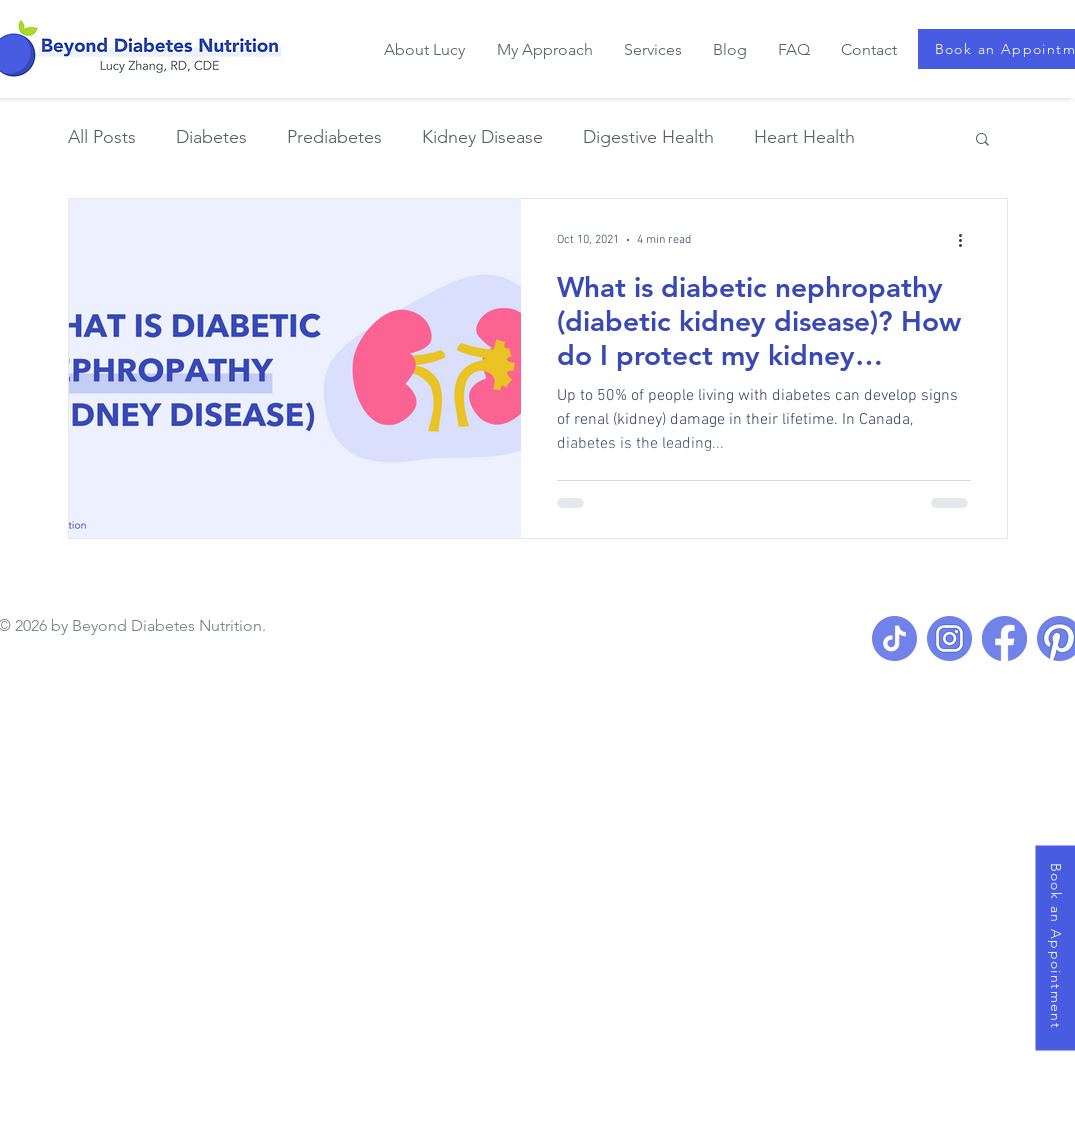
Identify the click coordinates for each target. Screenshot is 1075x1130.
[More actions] (968, 240)
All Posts (102, 137)
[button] (982, 140)
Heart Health (804, 137)
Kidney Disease (482, 137)
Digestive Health (648, 137)
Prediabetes (334, 137)
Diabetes (211, 137)
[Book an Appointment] (1055, 947)
